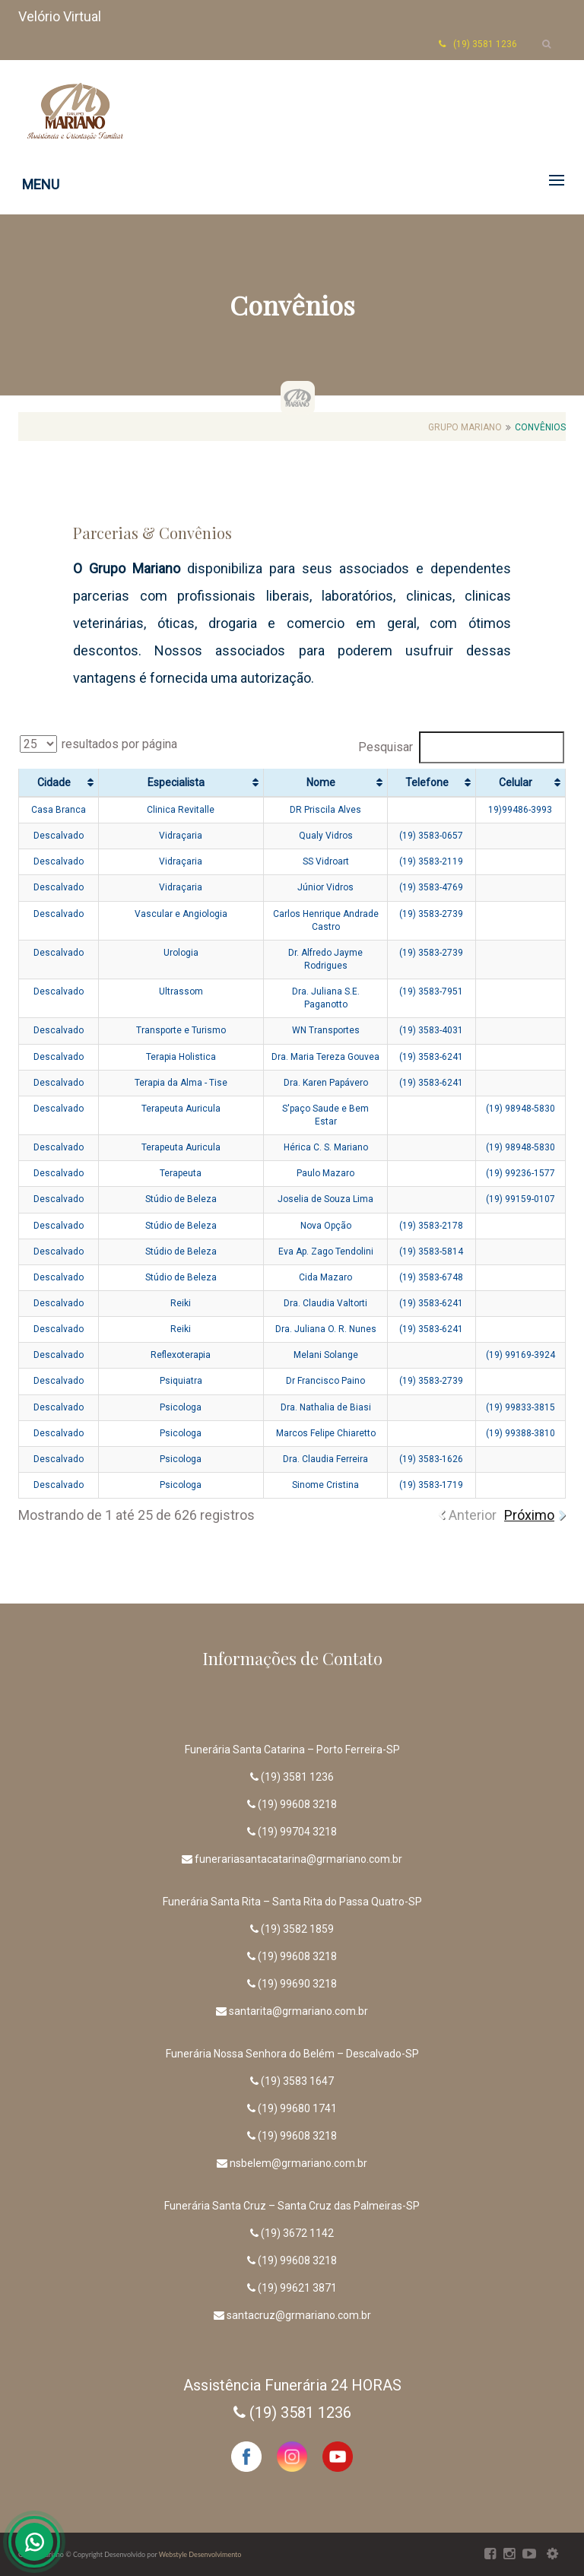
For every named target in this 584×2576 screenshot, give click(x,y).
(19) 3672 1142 (297, 2233)
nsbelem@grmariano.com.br (298, 2163)
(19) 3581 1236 (297, 1777)
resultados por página (98, 744)
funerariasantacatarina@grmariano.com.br (298, 1859)
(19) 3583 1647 (297, 2081)
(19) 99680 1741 (297, 2108)
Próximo (529, 1515)
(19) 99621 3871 (297, 2288)
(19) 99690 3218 (297, 1984)
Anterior (473, 1515)
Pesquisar (461, 747)
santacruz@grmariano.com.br (299, 2315)
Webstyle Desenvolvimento (200, 2554)
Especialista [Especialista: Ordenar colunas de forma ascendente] (176, 782)
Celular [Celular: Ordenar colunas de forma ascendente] (515, 782)
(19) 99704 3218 (297, 1832)
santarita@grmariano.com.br (298, 2011)
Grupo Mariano (465, 427)
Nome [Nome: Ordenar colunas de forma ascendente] (320, 782)
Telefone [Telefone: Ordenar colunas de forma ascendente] (427, 782)
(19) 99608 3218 (297, 1804)
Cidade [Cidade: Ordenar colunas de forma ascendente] (54, 782)
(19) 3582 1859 (297, 1929)
